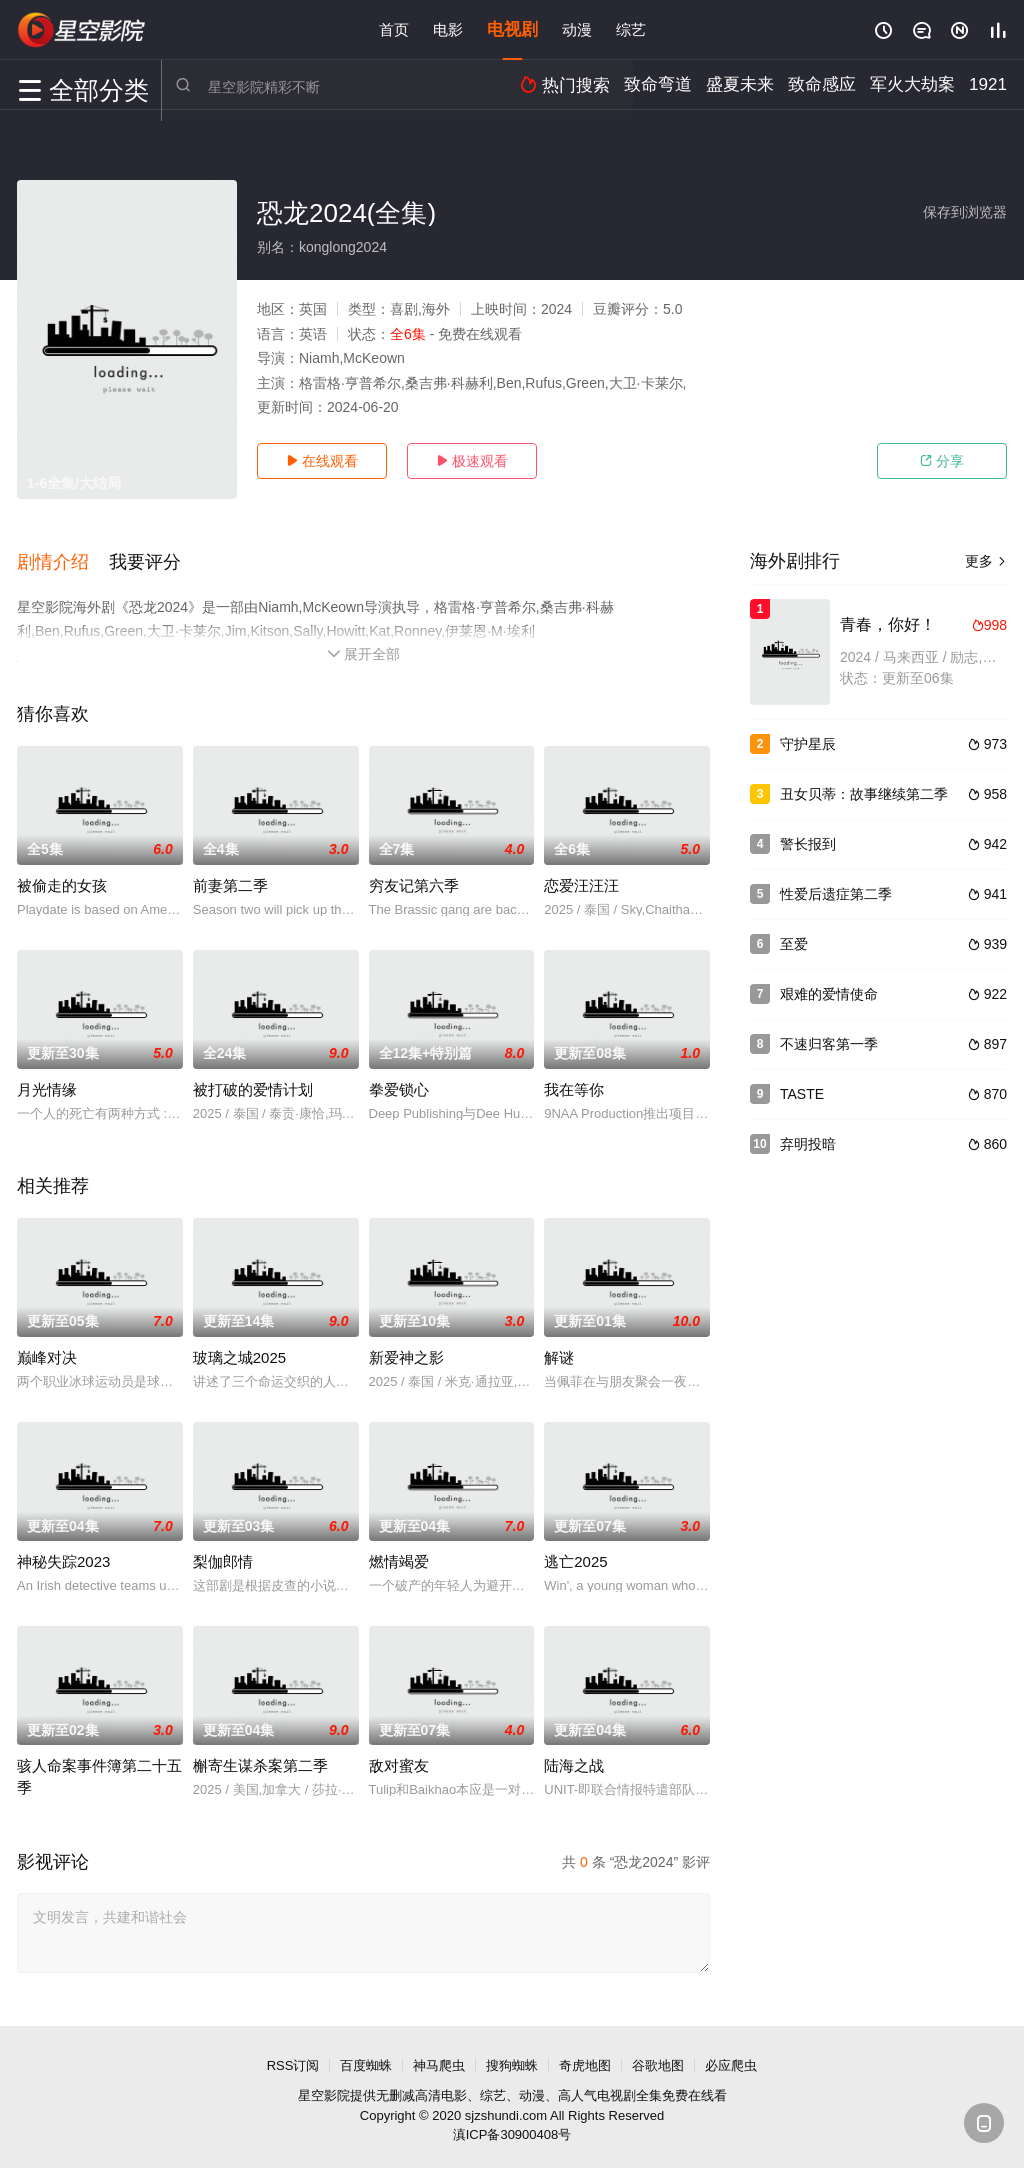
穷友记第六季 (414, 879)
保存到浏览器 (965, 212)
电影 (448, 29)
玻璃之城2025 (239, 1351)
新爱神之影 (406, 1351)
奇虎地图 (585, 2059)
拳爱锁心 (399, 1083)
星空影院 (324, 2089)
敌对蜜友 (399, 1759)
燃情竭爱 (399, 1555)
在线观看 (322, 461)
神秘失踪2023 (63, 1555)
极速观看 (472, 461)
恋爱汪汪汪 (581, 879)
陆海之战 (574, 1759)
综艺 (631, 29)
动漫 (577, 29)
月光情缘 (47, 1083)
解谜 (559, 1351)
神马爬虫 (439, 2059)
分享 (942, 461)
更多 (986, 561)
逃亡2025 (575, 1555)
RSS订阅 (293, 2059)
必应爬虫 (731, 2059)
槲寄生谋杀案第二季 (260, 1759)
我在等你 (574, 1083)
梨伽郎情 (223, 1555)
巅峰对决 (47, 1351)
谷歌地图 (658, 2059)
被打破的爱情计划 (253, 1083)
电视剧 (512, 29)
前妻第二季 (230, 879)
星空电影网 (82, 30)
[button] (63, 559)
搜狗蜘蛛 (512, 2059)
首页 (394, 29)
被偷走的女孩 (62, 879)
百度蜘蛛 (366, 2059)
